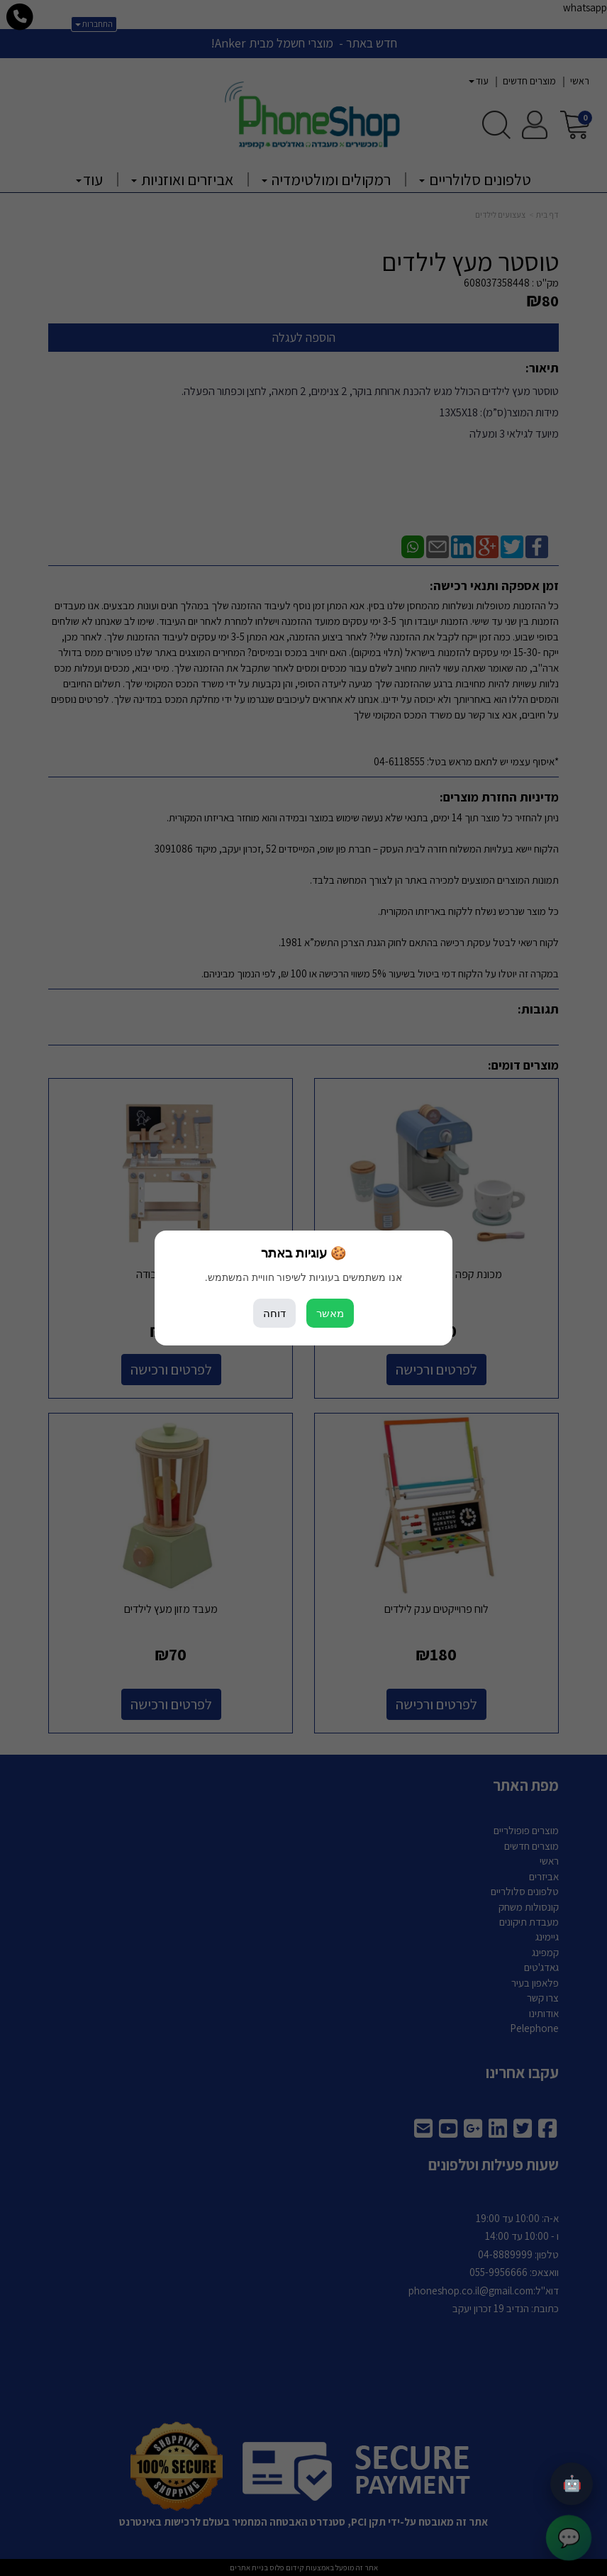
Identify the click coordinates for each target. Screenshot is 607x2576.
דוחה (274, 1313)
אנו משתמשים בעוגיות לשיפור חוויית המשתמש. (303, 1277)
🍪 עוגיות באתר (303, 1253)
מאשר (330, 1313)
